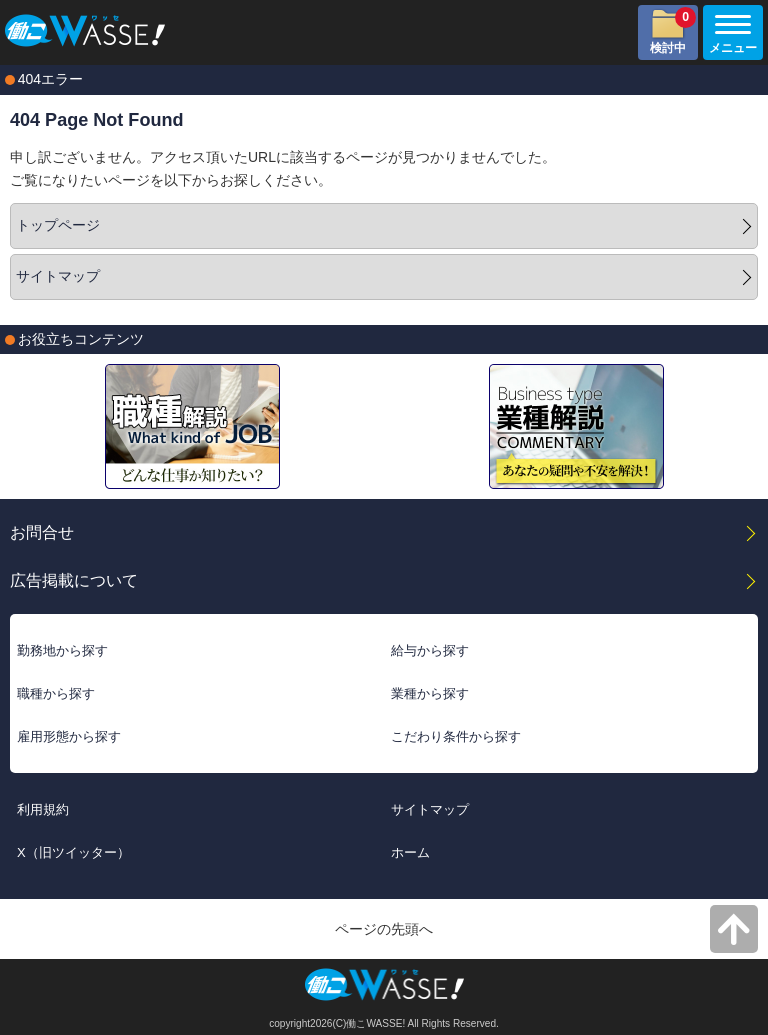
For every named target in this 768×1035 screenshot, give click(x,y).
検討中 (673, 31)
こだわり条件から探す (456, 736)
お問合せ (42, 532)
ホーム (410, 852)
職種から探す (56, 693)
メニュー (730, 35)
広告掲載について (74, 580)
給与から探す (430, 650)
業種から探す (430, 693)
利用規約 (43, 809)
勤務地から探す (62, 650)
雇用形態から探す (69, 736)
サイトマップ (58, 276)
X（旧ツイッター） (73, 852)
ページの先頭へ (384, 929)
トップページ (58, 225)
